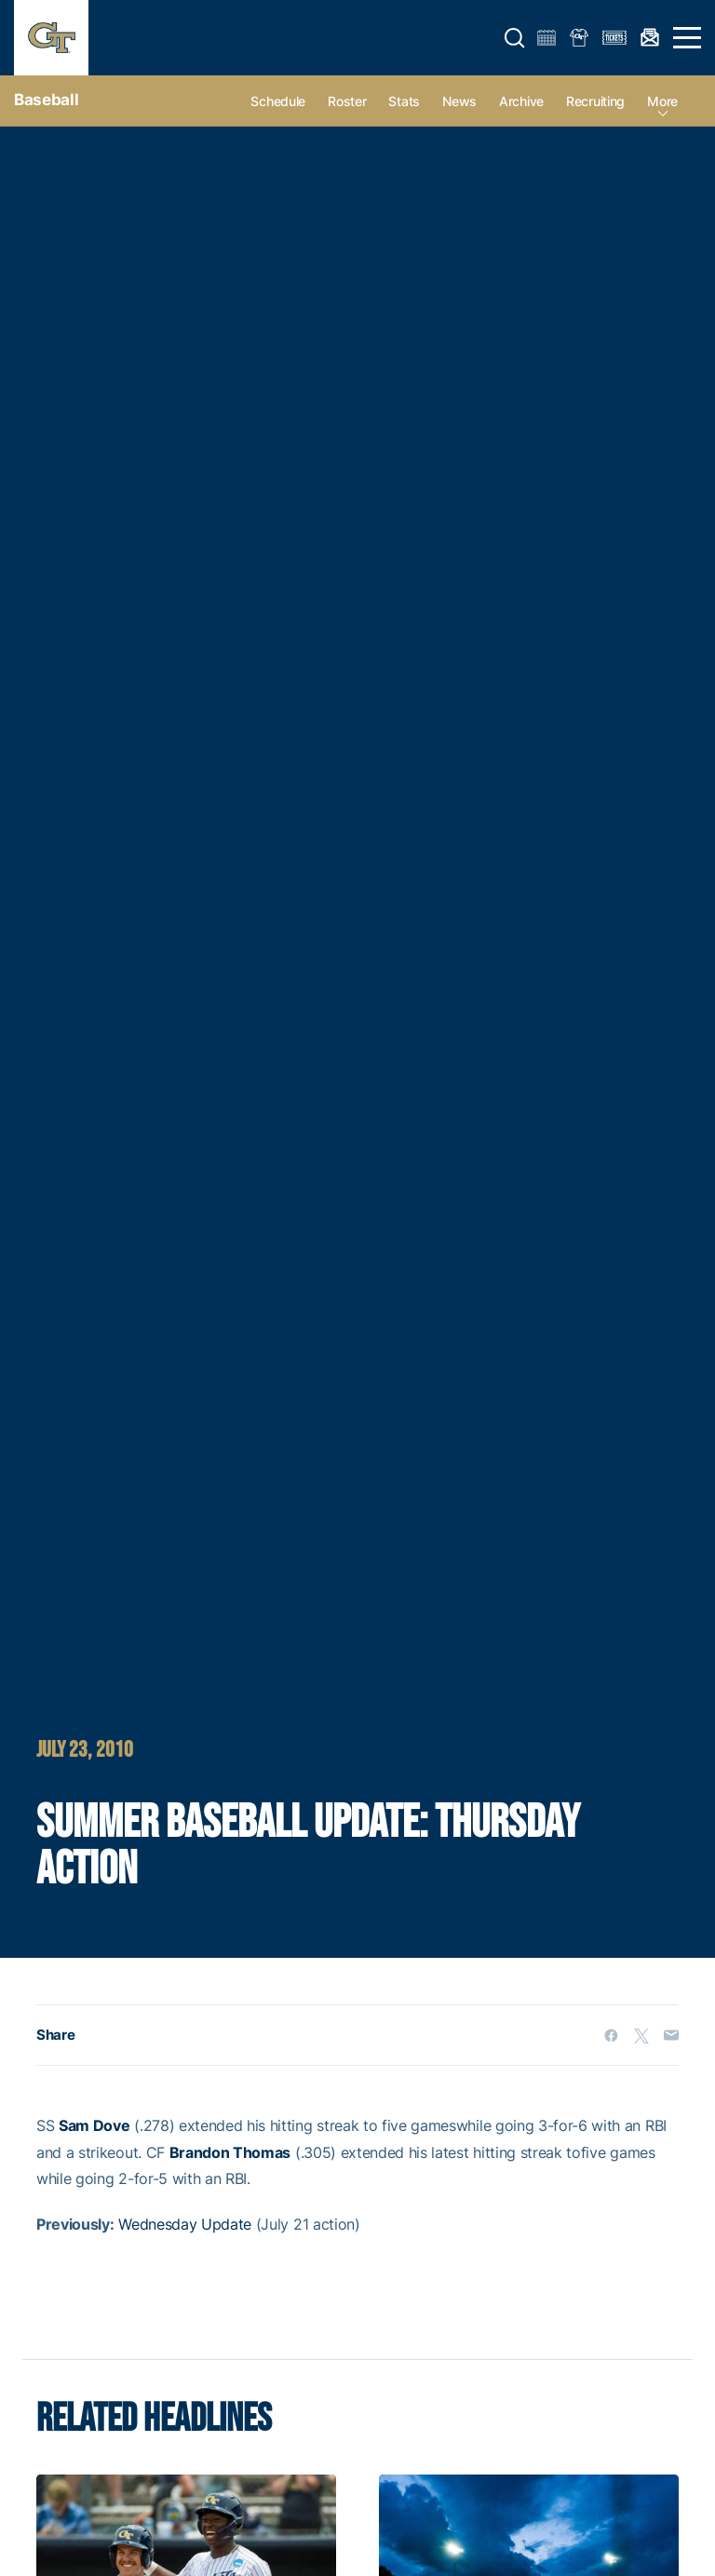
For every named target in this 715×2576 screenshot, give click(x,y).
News (459, 101)
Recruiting (595, 101)
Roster (347, 101)
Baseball (46, 99)
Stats (404, 101)
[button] (515, 38)
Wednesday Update (184, 2224)
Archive (521, 101)
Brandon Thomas (230, 2152)
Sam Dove (94, 2125)
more (662, 101)
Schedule (277, 101)
